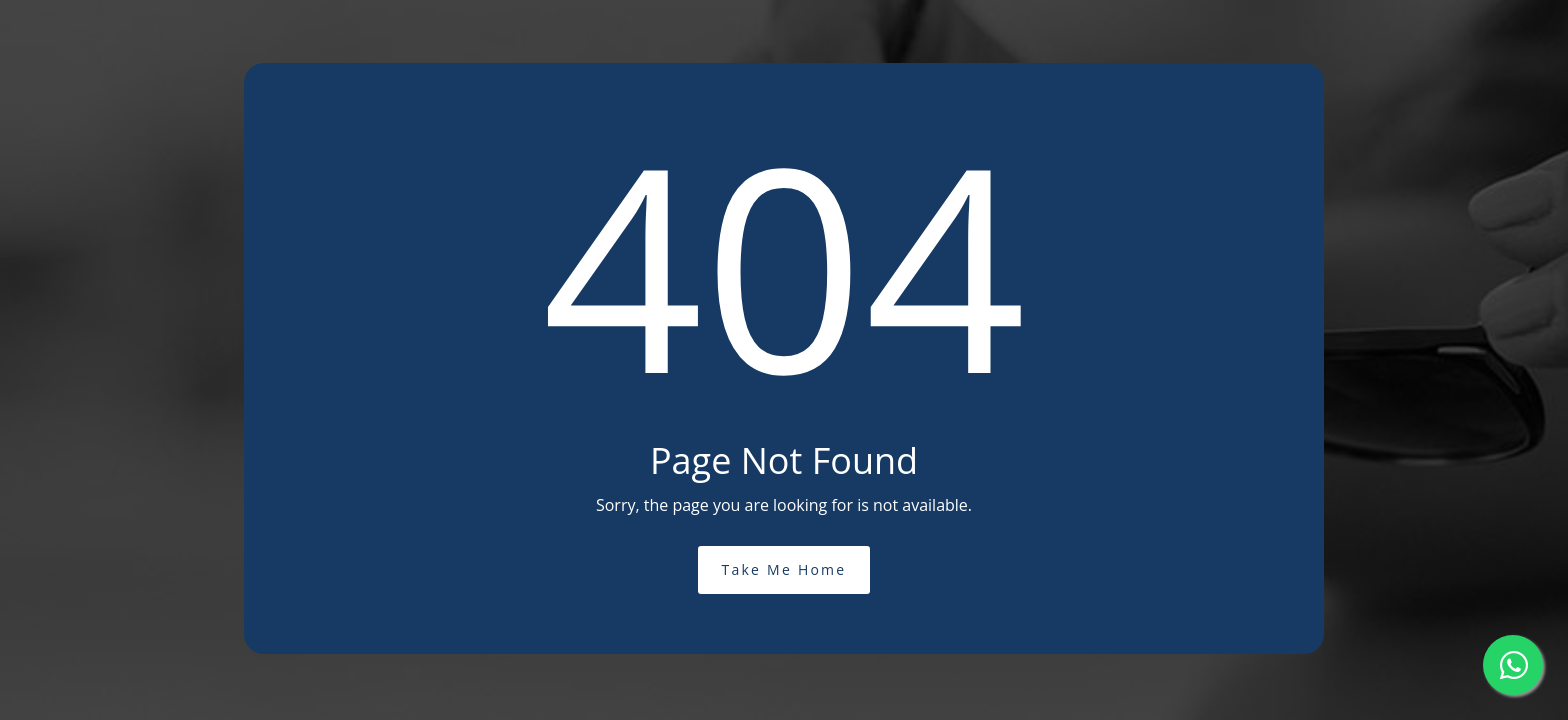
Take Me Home (784, 569)
